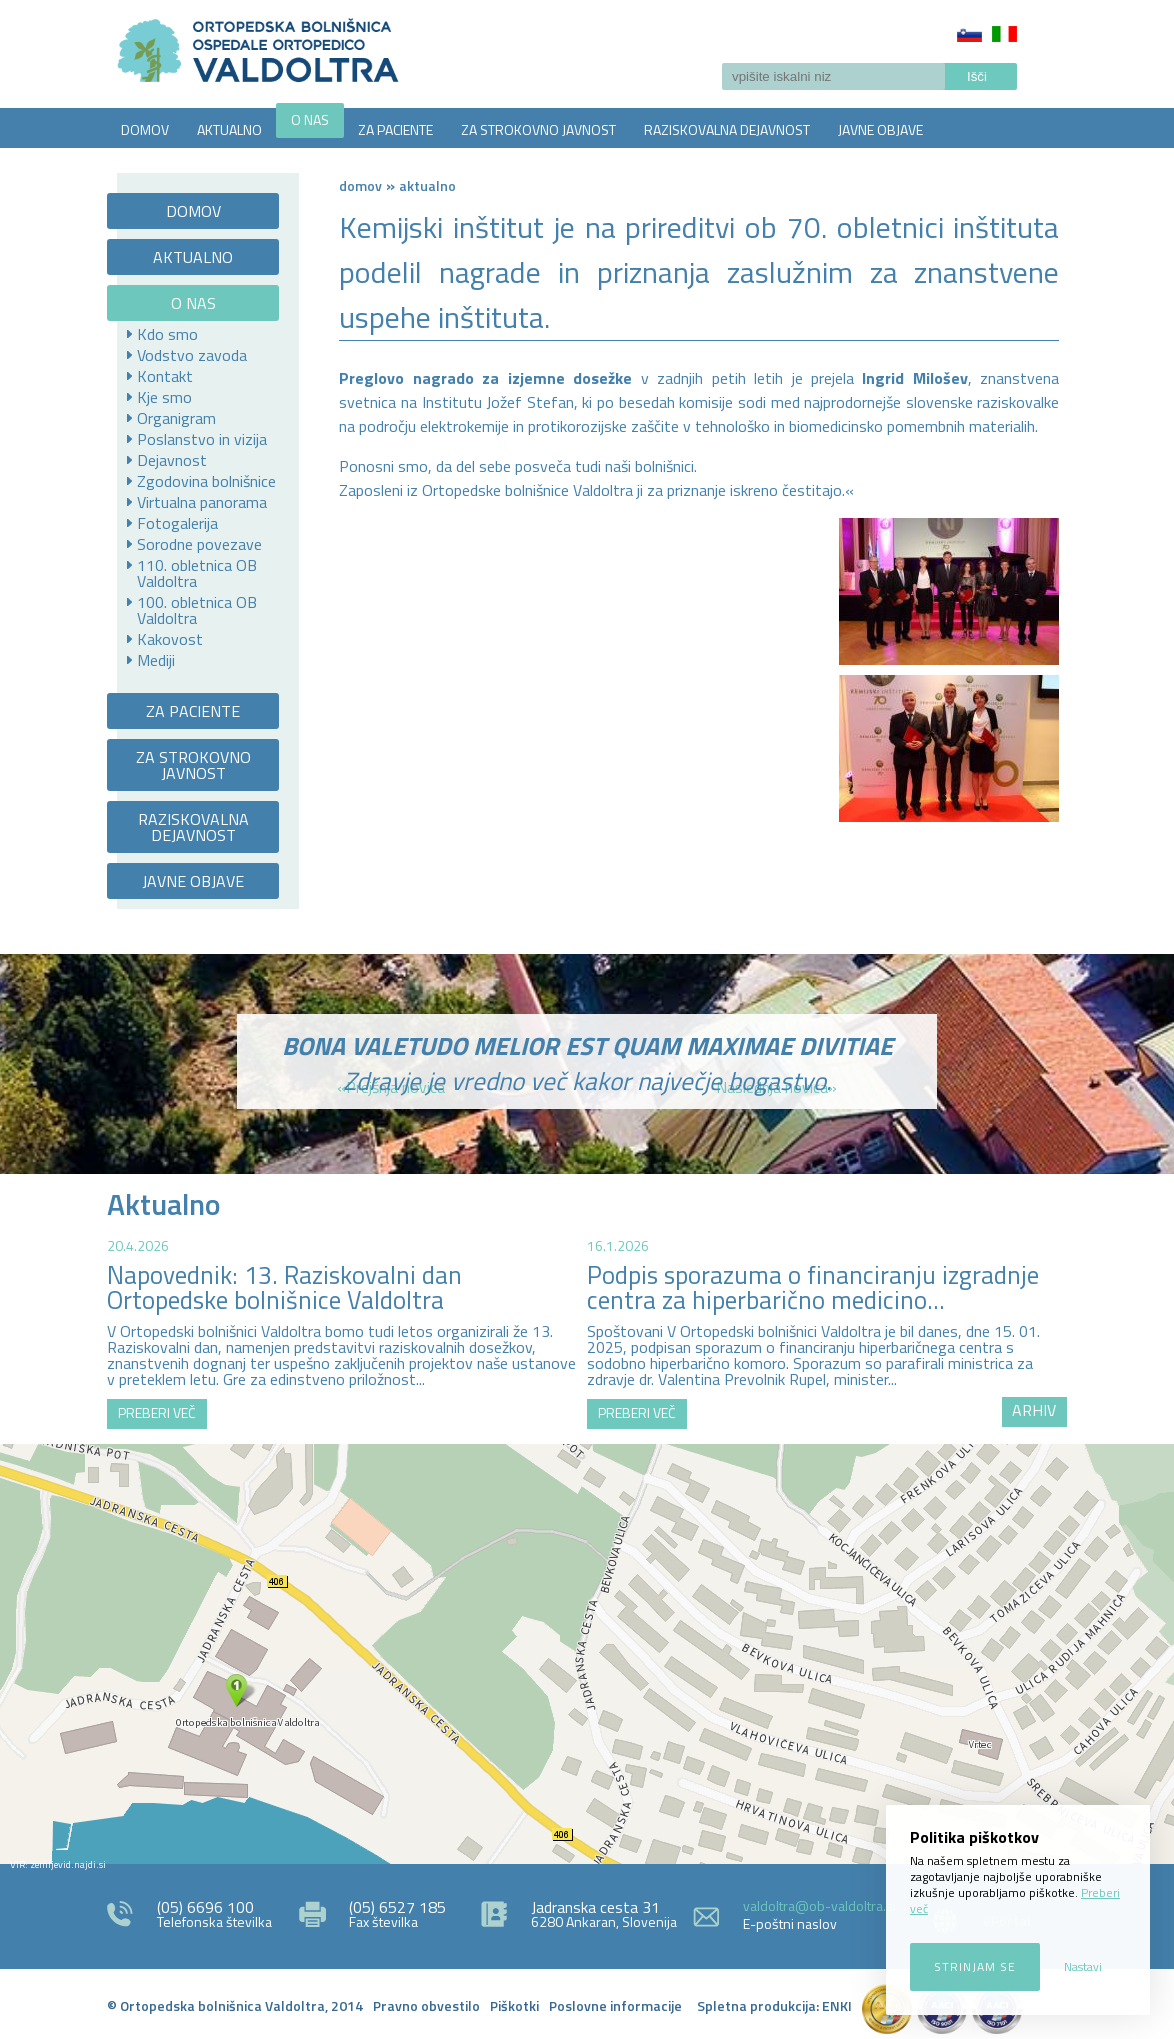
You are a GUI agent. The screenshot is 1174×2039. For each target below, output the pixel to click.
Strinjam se (975, 1966)
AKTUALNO (229, 129)
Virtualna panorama (202, 502)
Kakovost (170, 639)
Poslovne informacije (615, 2005)
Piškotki (514, 2005)
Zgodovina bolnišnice (206, 481)
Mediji (156, 660)
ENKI (837, 2005)
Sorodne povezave (199, 544)
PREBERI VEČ (157, 1412)
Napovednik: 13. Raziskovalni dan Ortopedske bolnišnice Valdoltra (284, 1287)
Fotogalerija (177, 523)
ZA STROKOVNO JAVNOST (538, 129)
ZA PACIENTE (395, 129)
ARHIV (1034, 1410)
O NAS (310, 119)
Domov (360, 185)
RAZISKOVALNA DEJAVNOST (727, 129)
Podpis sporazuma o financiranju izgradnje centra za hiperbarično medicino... (813, 1287)
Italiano (1004, 34)
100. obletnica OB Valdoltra (197, 610)
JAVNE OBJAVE (880, 129)
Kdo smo (167, 334)
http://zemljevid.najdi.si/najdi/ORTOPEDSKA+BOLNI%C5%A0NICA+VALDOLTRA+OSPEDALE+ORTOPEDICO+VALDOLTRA (587, 1654)
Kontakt (165, 376)
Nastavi (1083, 1966)
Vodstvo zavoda (192, 355)
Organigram (176, 418)
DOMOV (145, 129)
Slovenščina (969, 34)
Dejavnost (172, 460)
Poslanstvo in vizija (202, 439)
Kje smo (164, 397)
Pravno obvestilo (426, 2005)
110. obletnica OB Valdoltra (197, 573)
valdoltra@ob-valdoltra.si (819, 1905)
